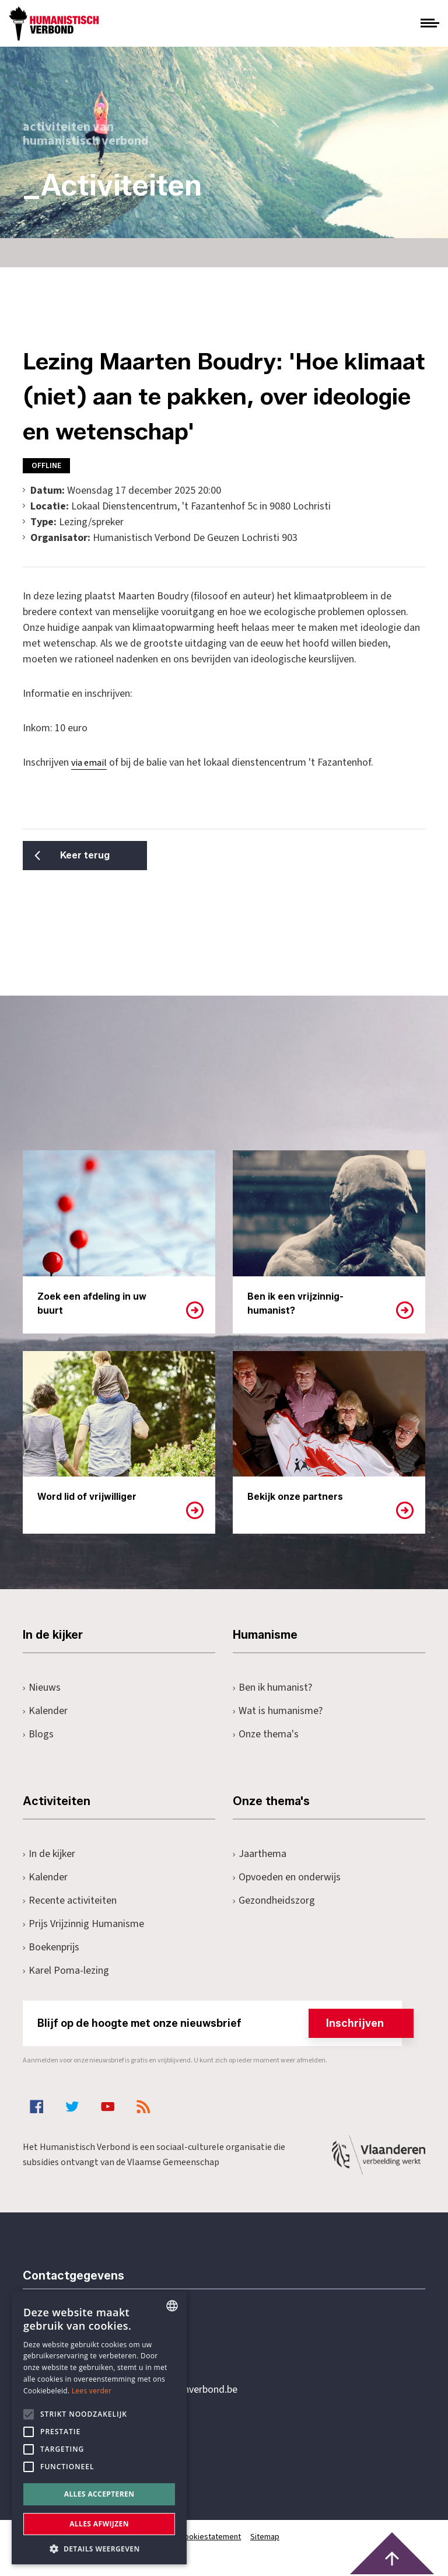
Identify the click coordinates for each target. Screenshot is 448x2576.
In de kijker (49, 1854)
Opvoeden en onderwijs (287, 1877)
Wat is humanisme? (278, 1711)
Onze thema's (266, 1734)
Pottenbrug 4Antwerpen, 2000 (105, 2445)
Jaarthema (259, 1854)
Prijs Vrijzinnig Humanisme (83, 1924)
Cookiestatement (211, 2537)
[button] (99, 2548)
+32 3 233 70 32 (103, 2342)
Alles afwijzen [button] (99, 2524)
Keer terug (81, 855)
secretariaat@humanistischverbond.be (153, 2390)
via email (89, 762)
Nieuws (42, 1687)
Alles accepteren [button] (99, 2494)
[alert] (99, 2427)
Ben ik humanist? (272, 1687)
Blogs (38, 1734)
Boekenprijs (51, 1947)
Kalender (45, 1711)
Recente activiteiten (70, 1900)
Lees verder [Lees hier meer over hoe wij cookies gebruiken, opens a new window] (92, 2391)
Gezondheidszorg (274, 1900)
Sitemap (265, 2537)
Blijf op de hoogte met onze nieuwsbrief (219, 2023)
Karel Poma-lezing (66, 1970)
